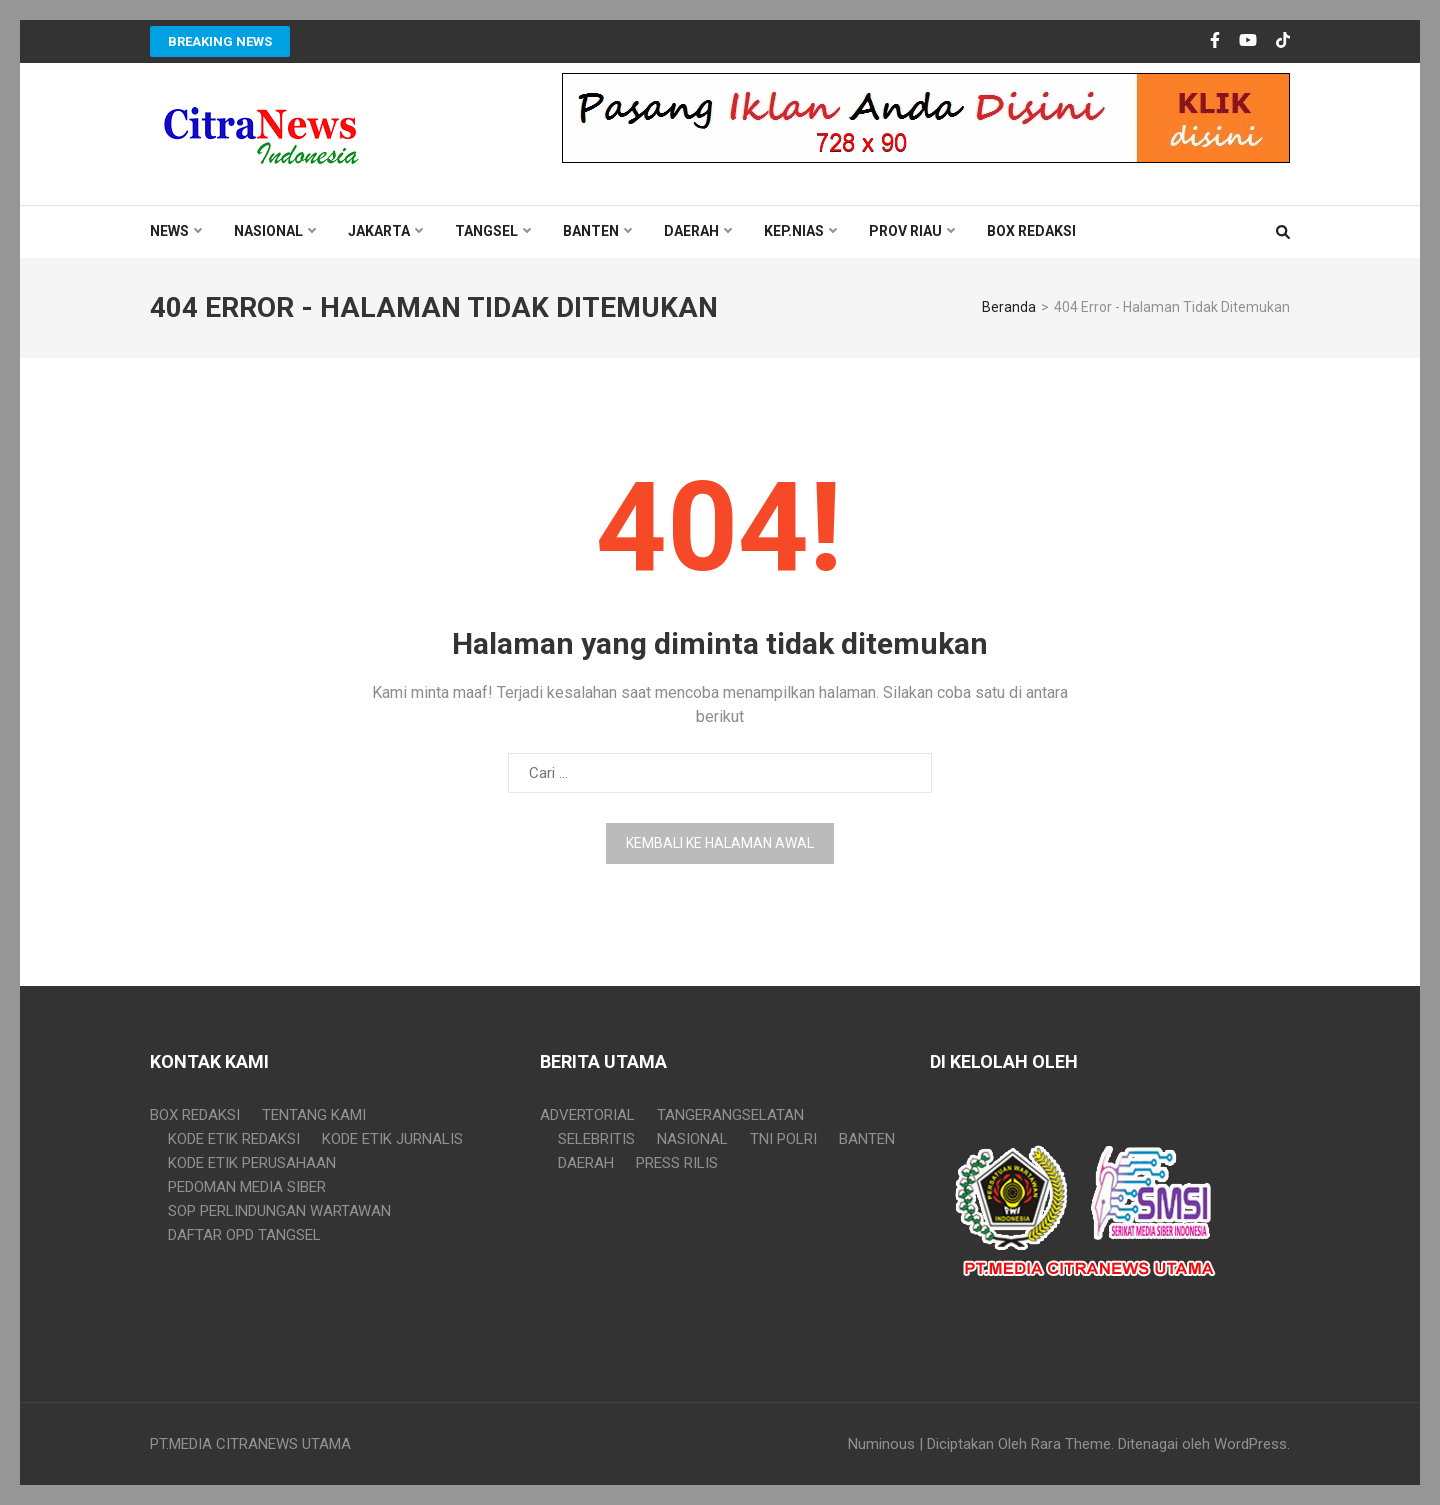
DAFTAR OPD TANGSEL (244, 1235)
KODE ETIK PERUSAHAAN (252, 1163)
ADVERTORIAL (587, 1115)
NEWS (169, 231)
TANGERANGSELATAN (730, 1115)
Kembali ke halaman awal (720, 843)
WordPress (1250, 1444)
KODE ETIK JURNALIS (392, 1139)
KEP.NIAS (794, 231)
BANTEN (591, 231)
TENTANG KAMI (314, 1115)
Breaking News (220, 41)
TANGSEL (486, 231)
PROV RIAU (905, 231)
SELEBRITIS (596, 1139)
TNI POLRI (783, 1139)
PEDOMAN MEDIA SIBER (247, 1187)
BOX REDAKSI (1031, 231)
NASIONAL (268, 231)
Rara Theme (1071, 1444)
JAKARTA (379, 231)
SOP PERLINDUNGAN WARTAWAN (279, 1211)
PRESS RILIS (677, 1163)
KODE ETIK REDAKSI (234, 1139)
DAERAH (691, 231)
